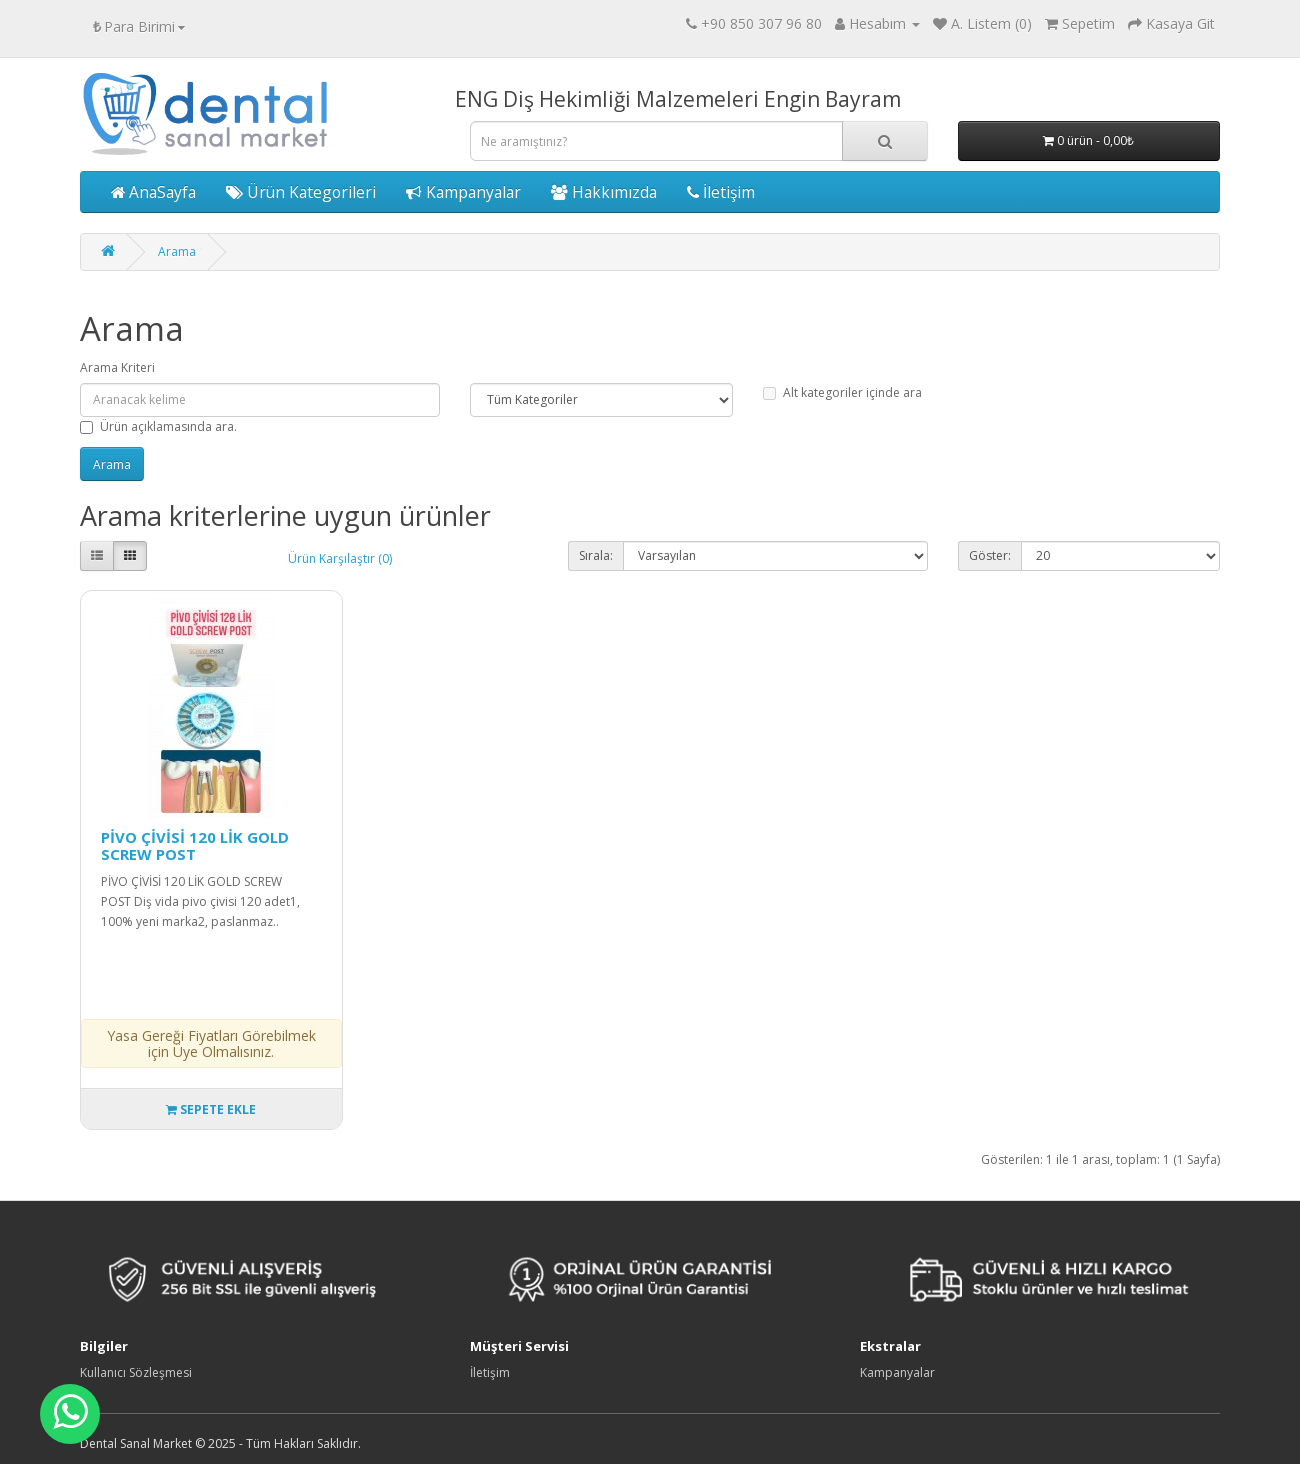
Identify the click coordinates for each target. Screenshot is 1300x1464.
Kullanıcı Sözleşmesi (136, 1372)
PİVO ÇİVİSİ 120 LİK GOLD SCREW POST (195, 845)
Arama (177, 251)
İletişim (721, 192)
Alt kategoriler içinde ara (842, 392)
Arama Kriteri (117, 367)
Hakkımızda (604, 192)
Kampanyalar (463, 192)
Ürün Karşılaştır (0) (340, 558)
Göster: (990, 555)
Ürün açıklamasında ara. (158, 426)
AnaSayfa (153, 192)
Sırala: (596, 555)
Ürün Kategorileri (301, 192)
